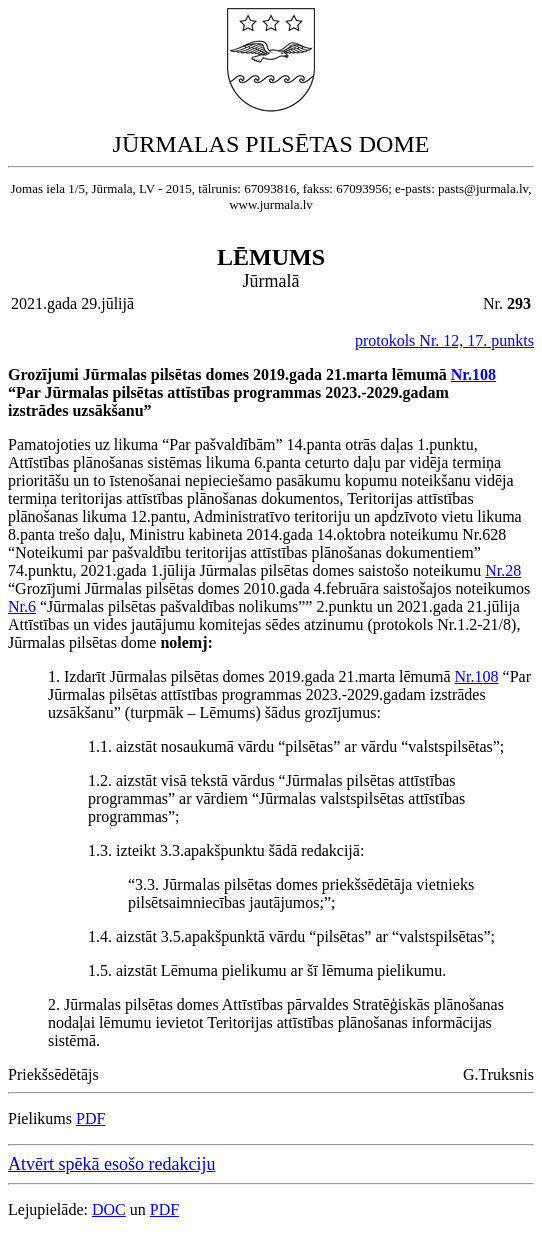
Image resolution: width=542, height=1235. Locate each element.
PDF (90, 1118)
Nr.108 (473, 374)
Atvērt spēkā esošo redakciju (111, 1164)
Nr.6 (22, 606)
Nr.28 (503, 570)
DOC (109, 1209)
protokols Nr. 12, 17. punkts (444, 340)
